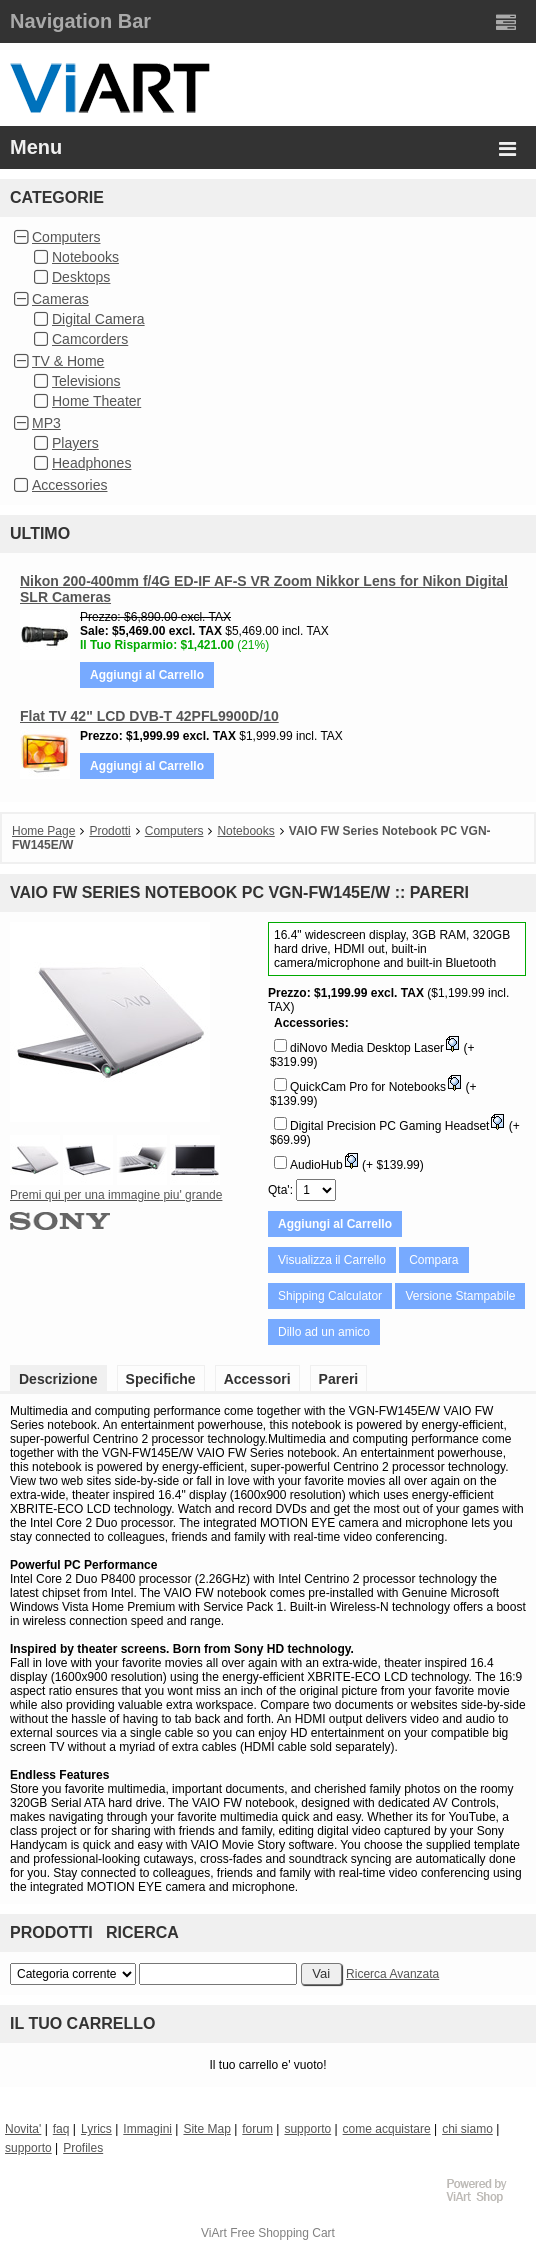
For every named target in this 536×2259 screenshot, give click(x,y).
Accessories (69, 485)
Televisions (86, 381)
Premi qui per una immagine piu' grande (116, 1195)
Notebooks (85, 257)
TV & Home (68, 361)
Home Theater (96, 401)
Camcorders (90, 339)
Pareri (339, 1379)
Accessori (257, 1379)
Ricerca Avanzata (392, 1974)
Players (75, 443)
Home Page (43, 831)
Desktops (81, 277)
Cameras (60, 299)
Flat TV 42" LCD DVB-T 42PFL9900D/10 (149, 716)
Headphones (91, 463)
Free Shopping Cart (282, 2233)
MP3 (46, 423)
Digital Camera (98, 319)
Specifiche (161, 1379)
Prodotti (109, 831)
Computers (66, 237)
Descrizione (58, 1379)
